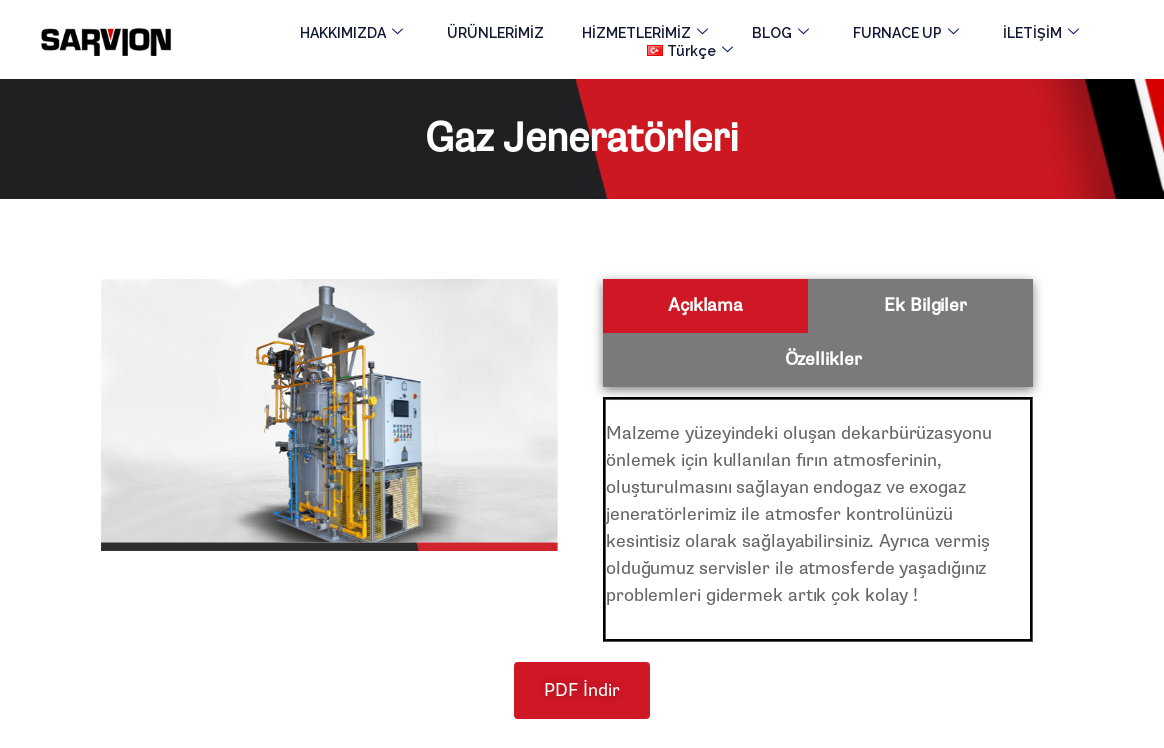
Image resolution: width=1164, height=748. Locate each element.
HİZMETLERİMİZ (645, 33)
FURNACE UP (906, 33)
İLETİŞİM (1041, 33)
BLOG (780, 33)
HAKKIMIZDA (351, 33)
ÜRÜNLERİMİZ (495, 33)
